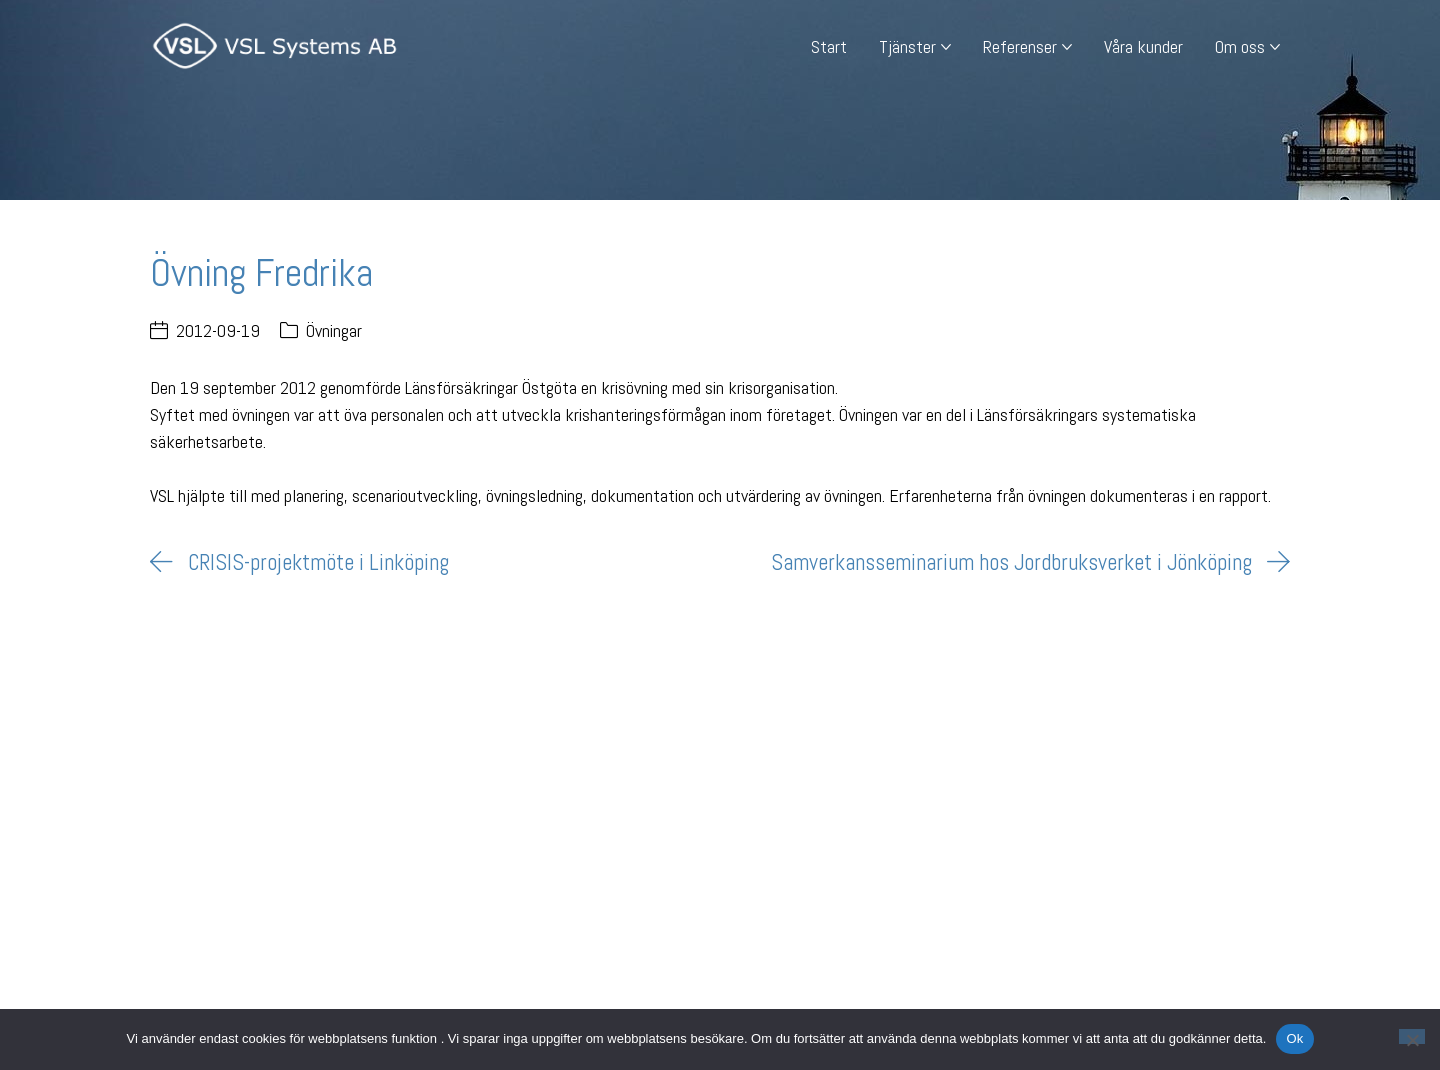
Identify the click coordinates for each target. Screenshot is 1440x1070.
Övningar (334, 330)
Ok (1294, 1038)
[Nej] (1412, 1036)
